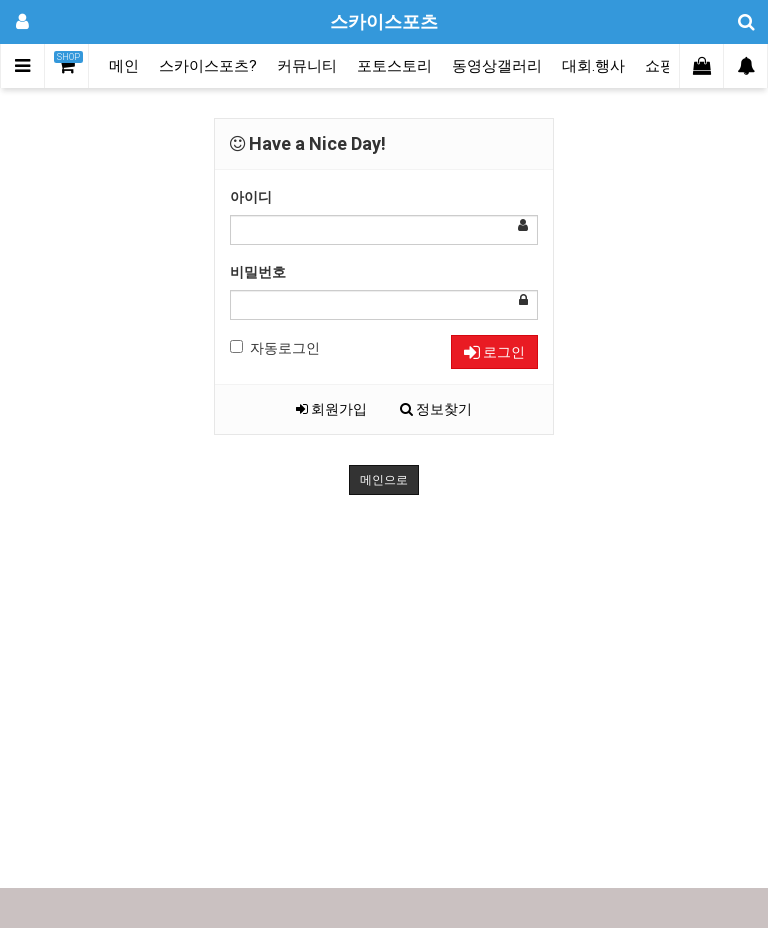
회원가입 (331, 409)
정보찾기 (436, 409)
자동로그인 (275, 348)
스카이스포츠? (208, 66)
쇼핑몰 (667, 66)
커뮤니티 (307, 66)
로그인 (494, 352)
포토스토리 (394, 66)
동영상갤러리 (497, 66)
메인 (124, 66)
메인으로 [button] (384, 480)
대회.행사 (593, 66)
